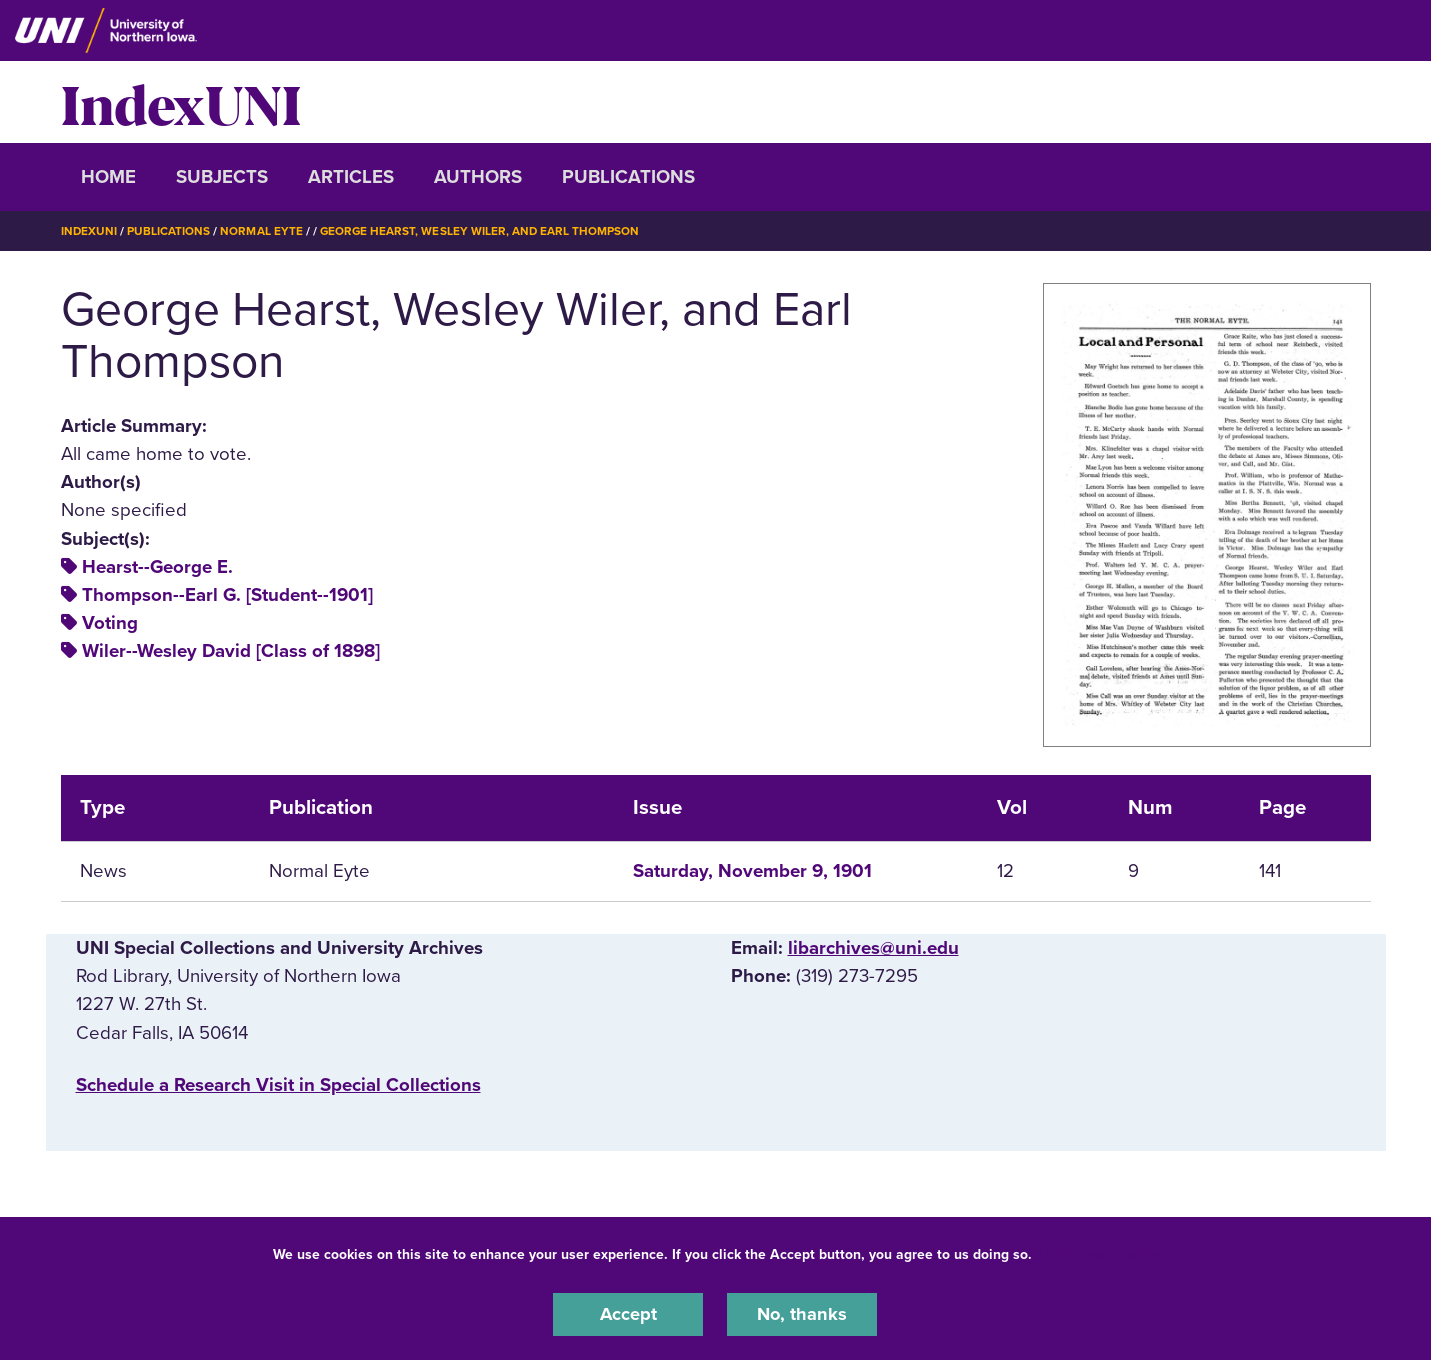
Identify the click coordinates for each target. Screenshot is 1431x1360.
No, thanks (802, 1314)
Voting (110, 622)
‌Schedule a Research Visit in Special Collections (278, 1084)
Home (108, 177)
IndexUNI (181, 102)
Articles (351, 177)
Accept (628, 1314)
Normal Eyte (262, 231)
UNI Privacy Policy (1099, 1253)
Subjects (222, 177)
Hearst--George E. (157, 566)
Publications (628, 177)
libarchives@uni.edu (873, 948)
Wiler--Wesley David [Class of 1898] (231, 651)
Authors (478, 177)
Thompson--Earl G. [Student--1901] (227, 594)
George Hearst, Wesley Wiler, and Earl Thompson (482, 231)
